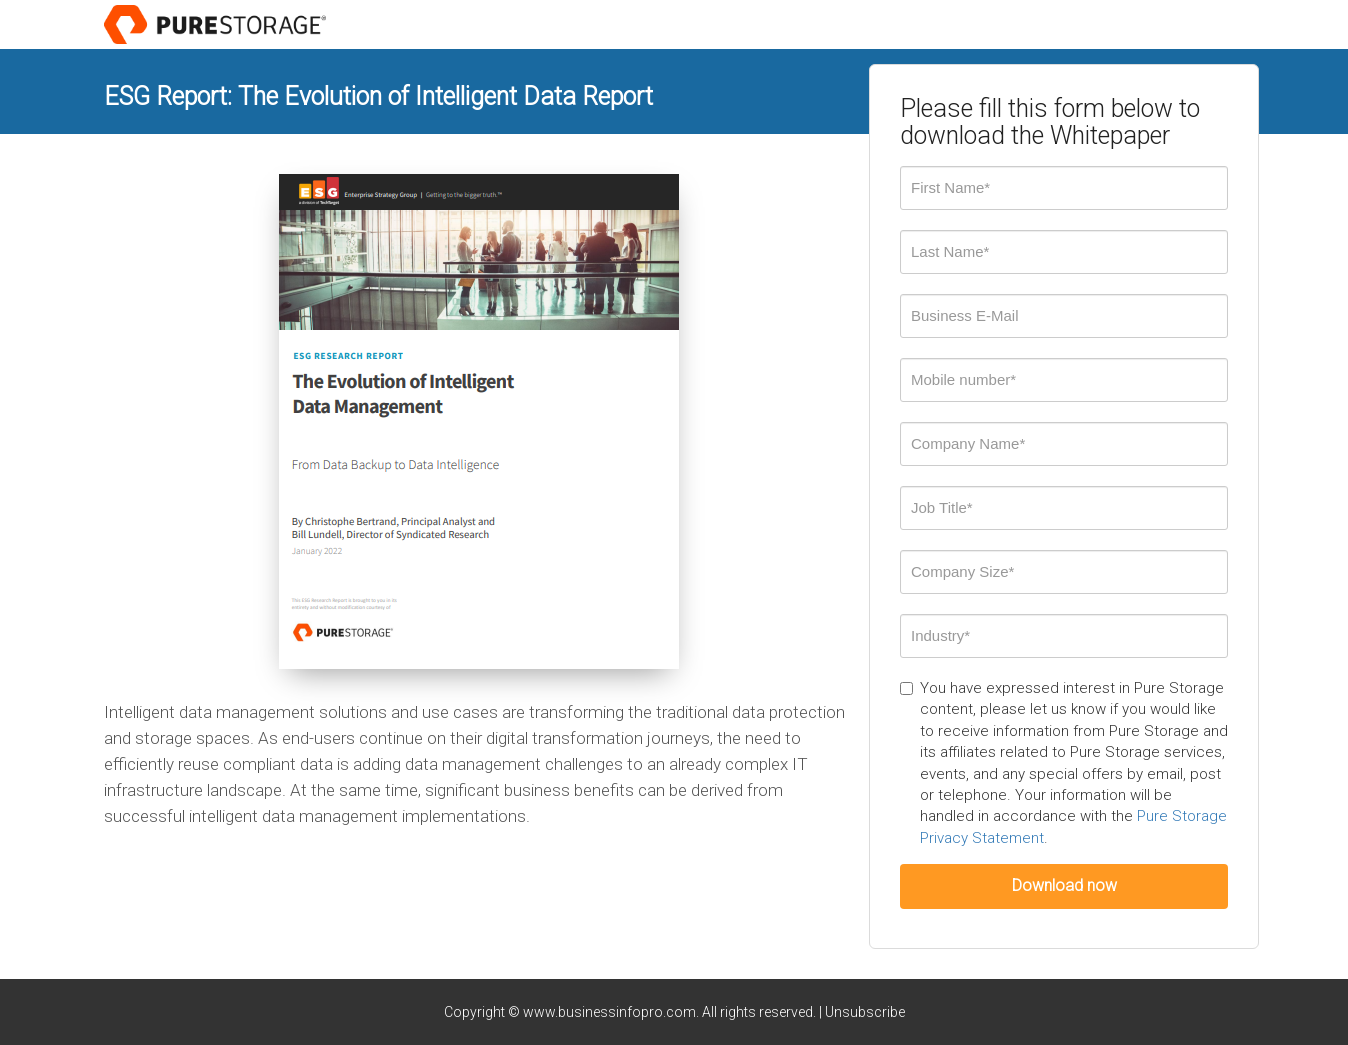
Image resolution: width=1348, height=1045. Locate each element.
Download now (1064, 885)
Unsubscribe (865, 1012)
